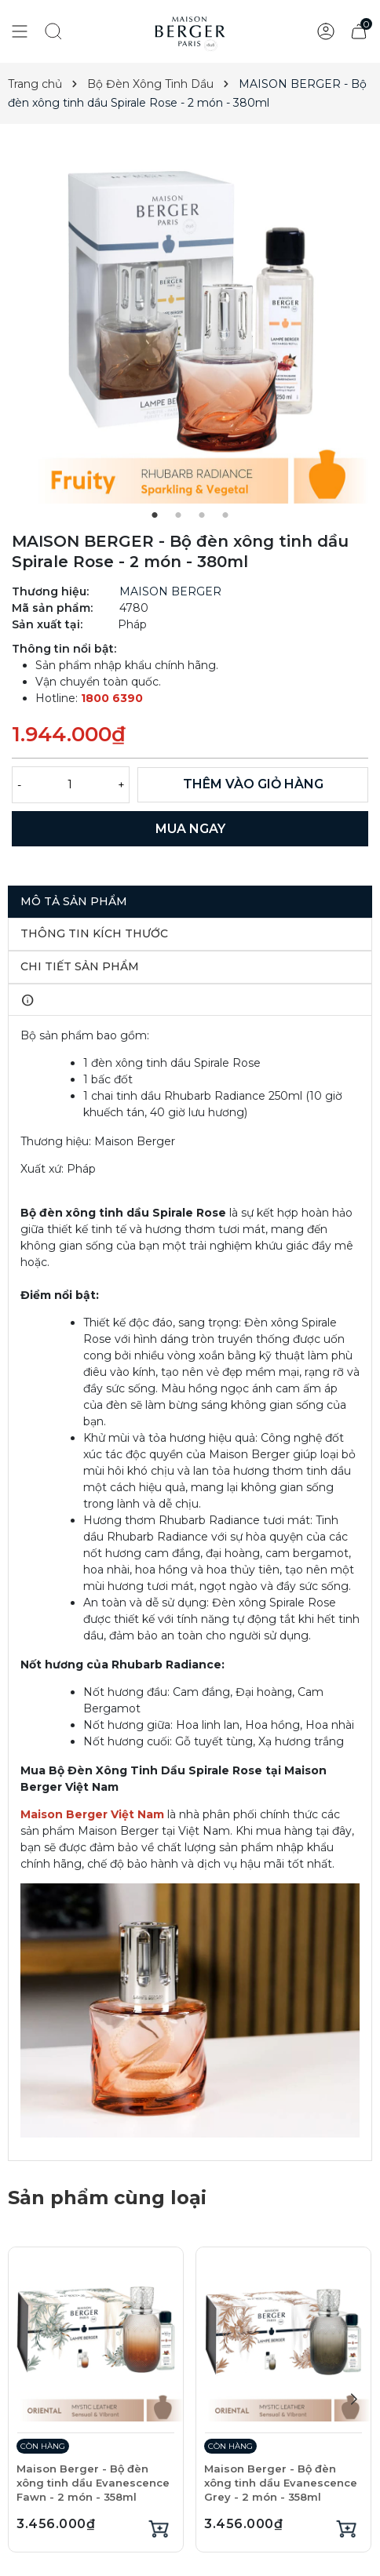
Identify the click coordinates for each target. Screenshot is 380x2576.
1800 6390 (112, 698)
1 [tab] (155, 515)
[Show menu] (19, 31)
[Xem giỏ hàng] (358, 31)
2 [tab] (178, 515)
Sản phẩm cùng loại (107, 2197)
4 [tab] (225, 515)
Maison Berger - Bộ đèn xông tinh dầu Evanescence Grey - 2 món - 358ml (280, 2482)
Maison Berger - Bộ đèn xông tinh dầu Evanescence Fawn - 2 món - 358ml (93, 2482)
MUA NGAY (190, 828)
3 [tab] (202, 515)
